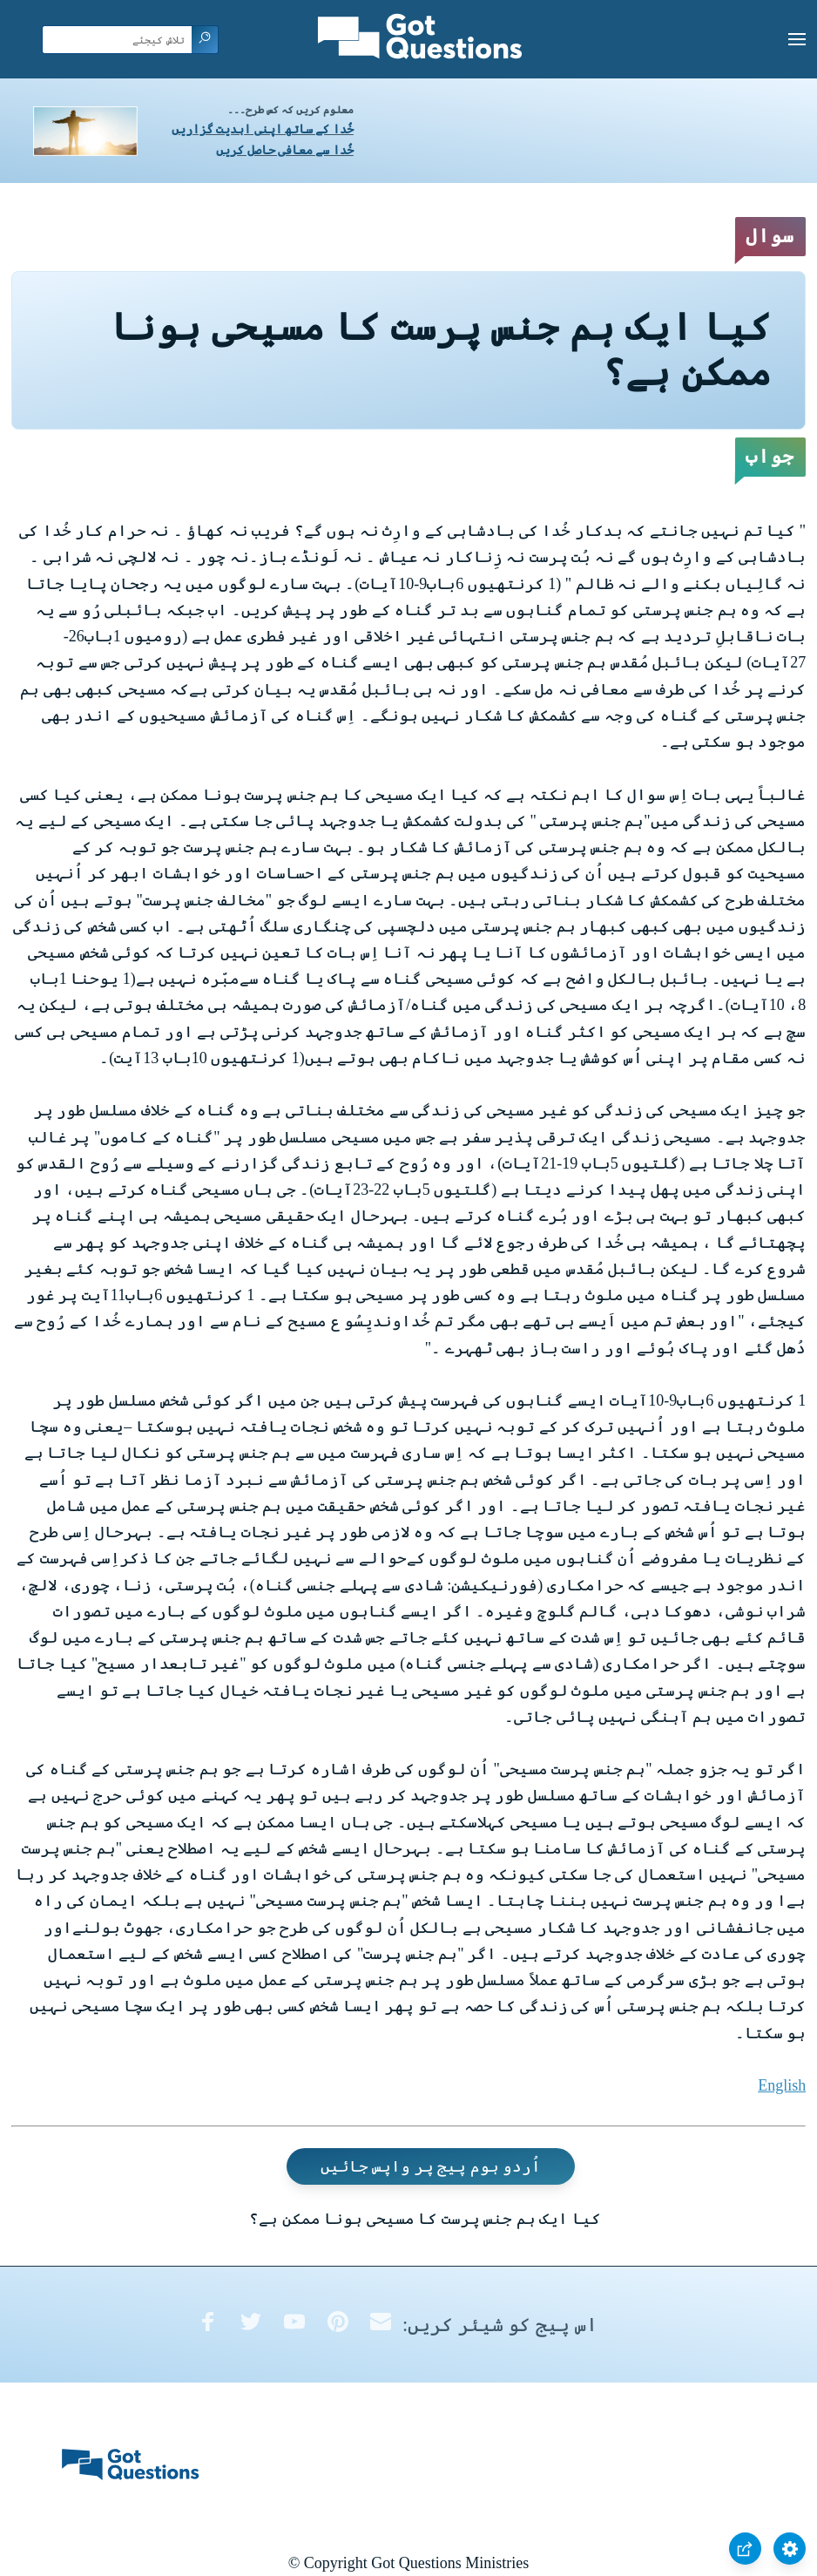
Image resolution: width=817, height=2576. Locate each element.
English (782, 2085)
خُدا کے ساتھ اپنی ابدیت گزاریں (263, 129)
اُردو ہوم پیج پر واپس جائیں (431, 2166)
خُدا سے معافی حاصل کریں (285, 150)
